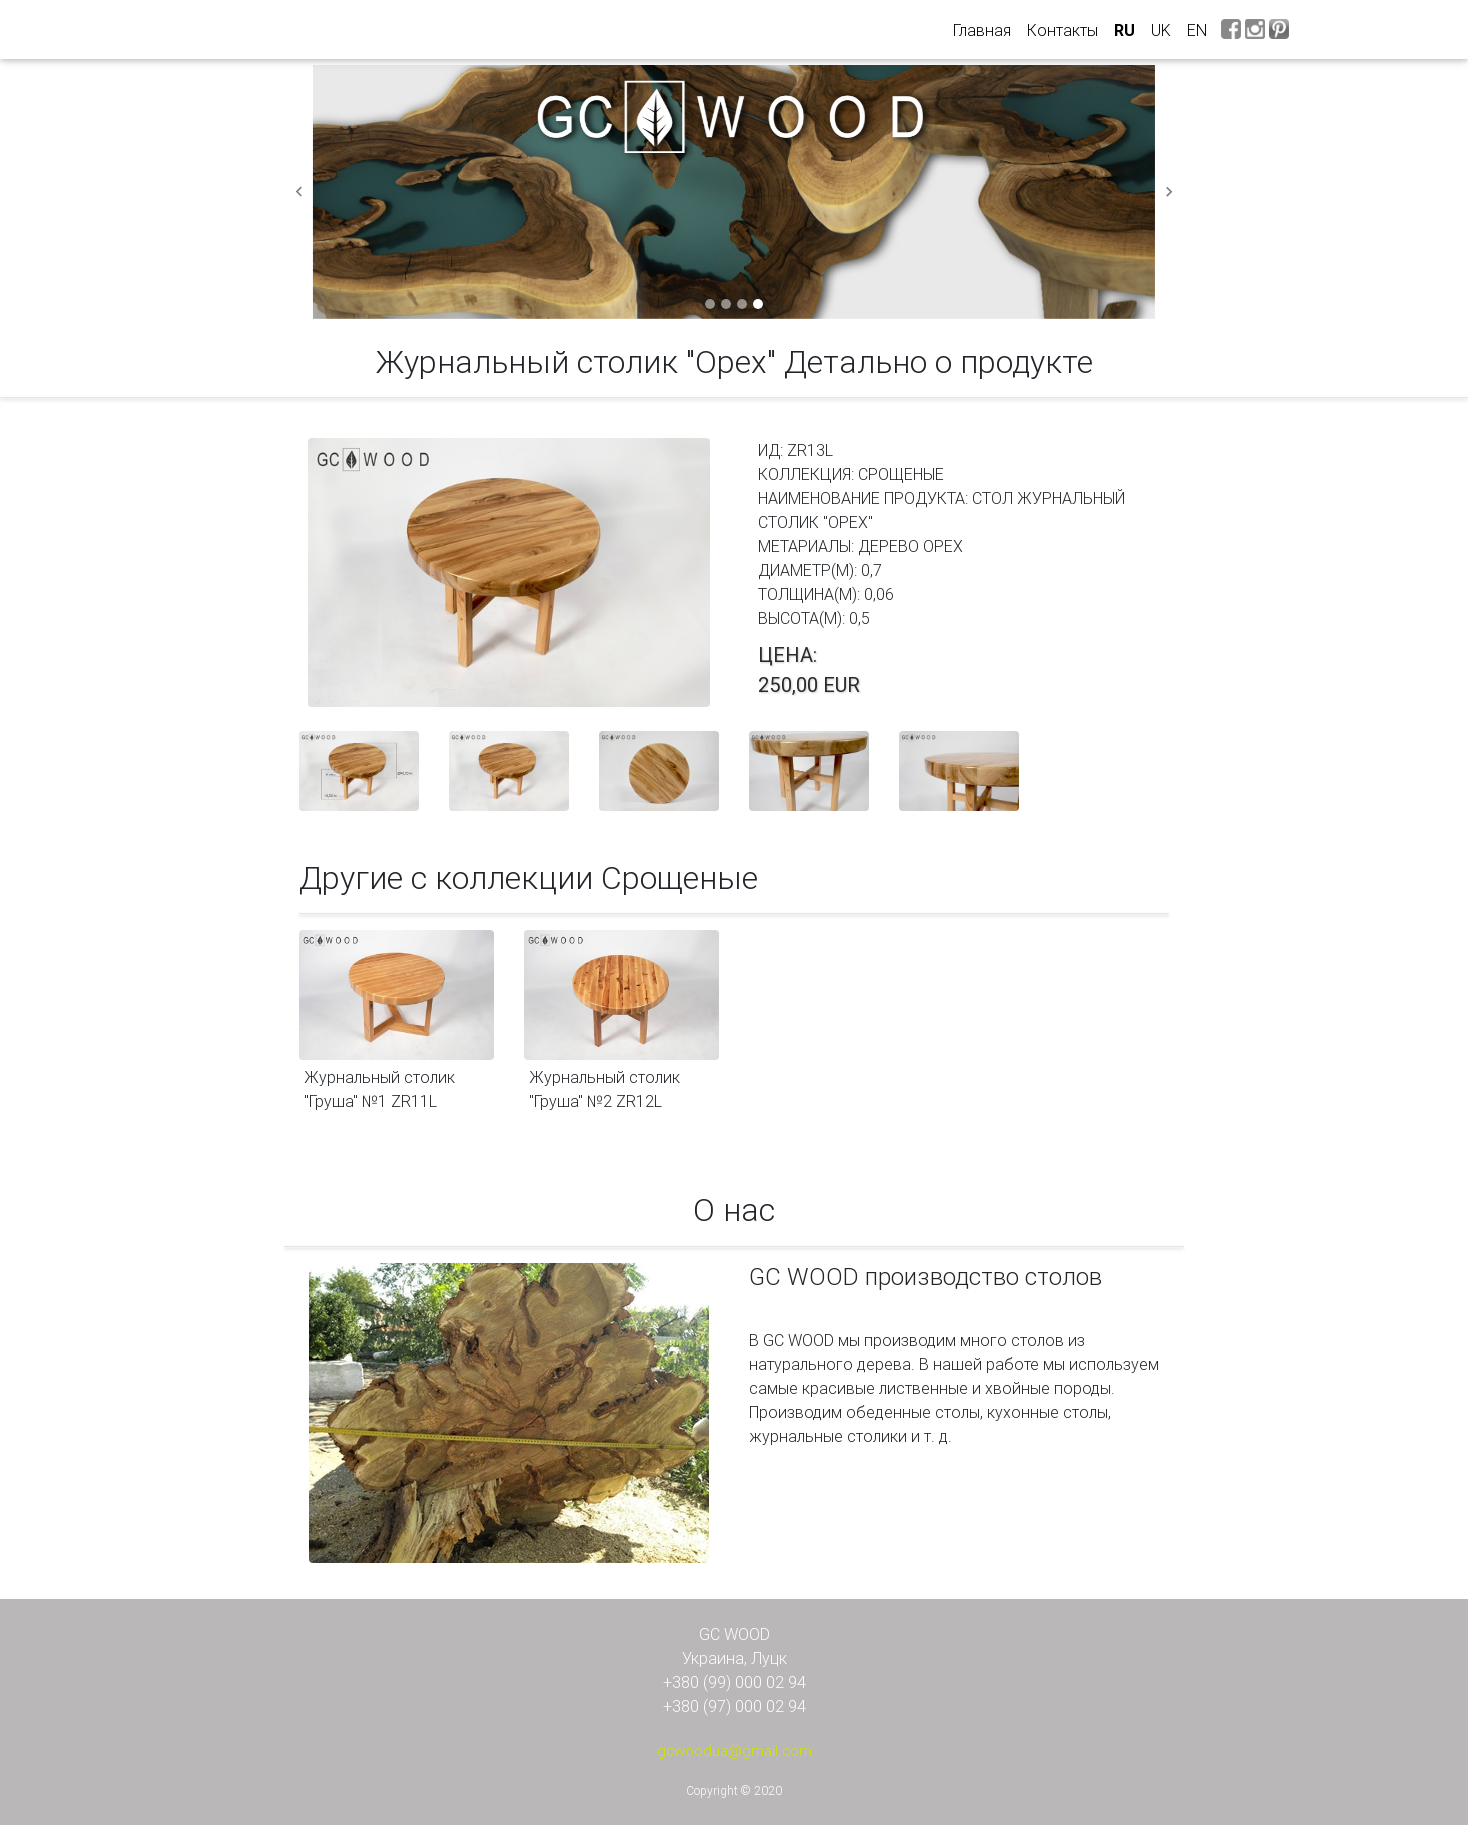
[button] (299, 192)
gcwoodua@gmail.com (734, 1750)
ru (1124, 30)
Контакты (1062, 30)
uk (1161, 30)
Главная (986, 29)
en (1197, 30)
